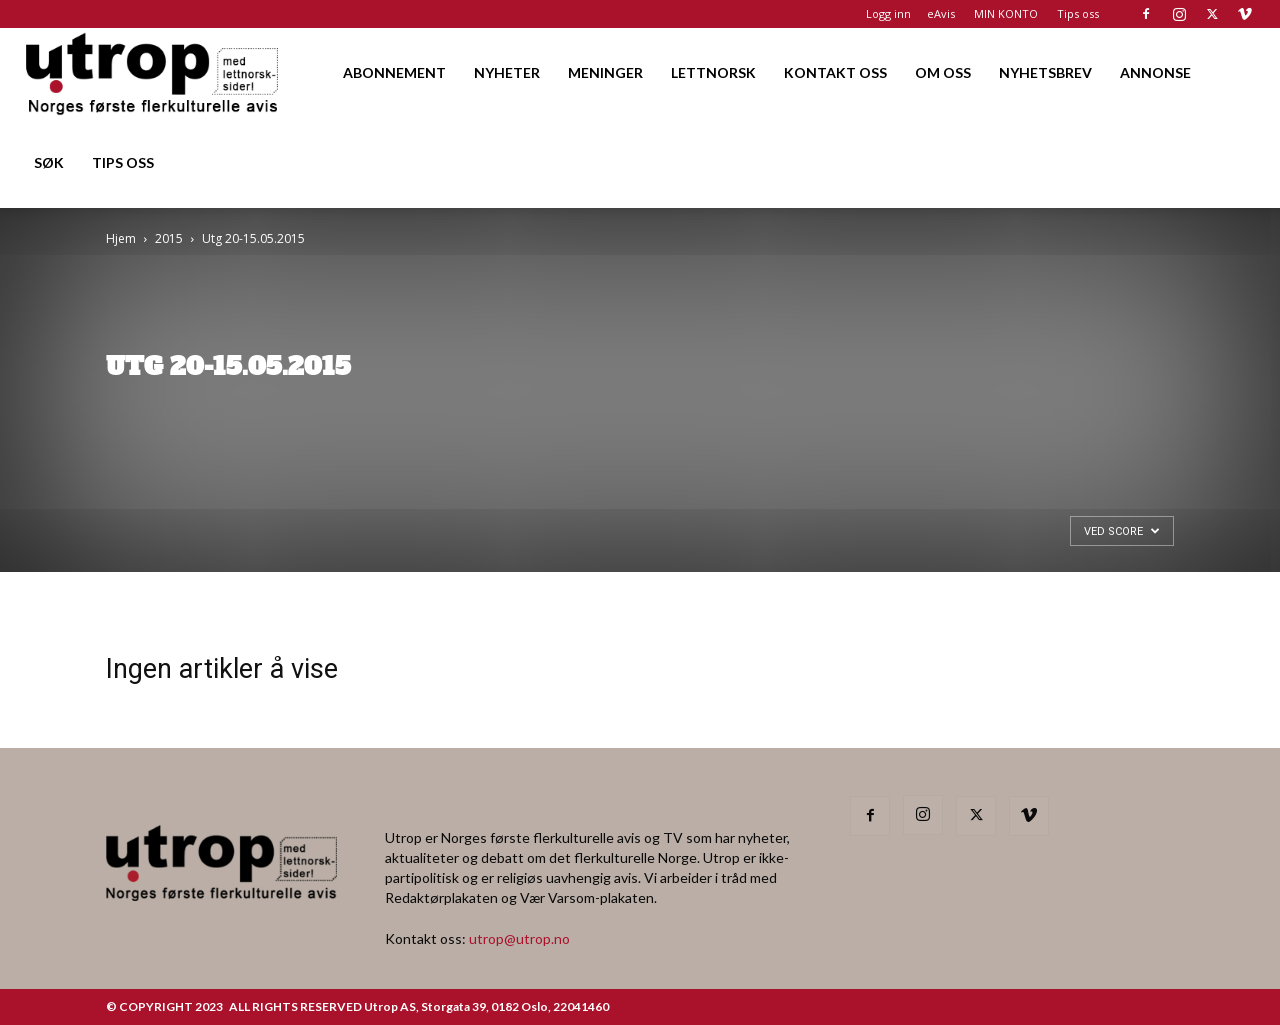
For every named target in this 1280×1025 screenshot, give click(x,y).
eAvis (941, 13)
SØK (49, 162)
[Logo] (153, 72)
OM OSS (943, 72)
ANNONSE (1155, 72)
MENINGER (605, 72)
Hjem (121, 238)
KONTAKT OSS (835, 72)
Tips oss (1078, 13)
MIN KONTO (1006, 13)
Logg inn (888, 13)
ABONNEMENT (394, 72)
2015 (169, 238)
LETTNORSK (713, 72)
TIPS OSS (123, 162)
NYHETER (507, 72)
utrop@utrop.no (519, 938)
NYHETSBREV (1045, 72)
